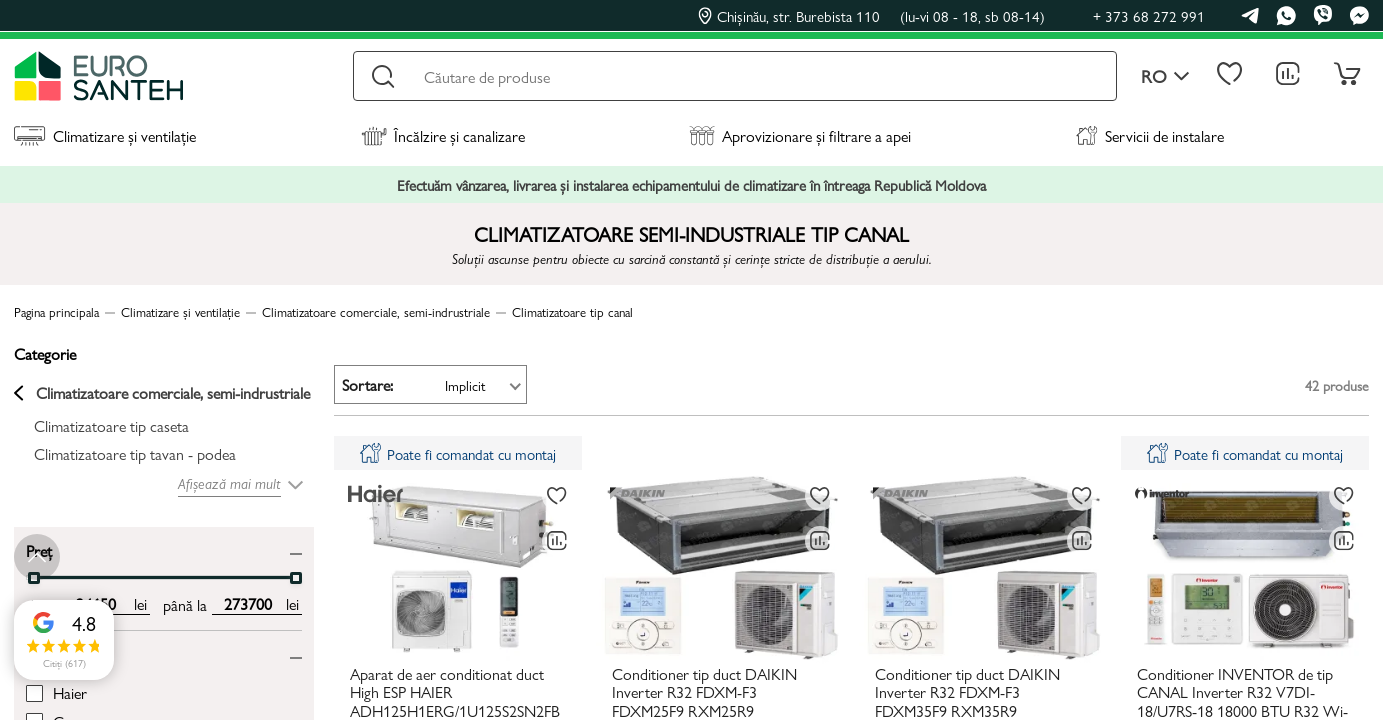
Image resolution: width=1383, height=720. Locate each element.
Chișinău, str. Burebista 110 (871, 16)
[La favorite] (557, 496)
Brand (45, 653)
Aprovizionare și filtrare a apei (800, 135)
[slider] (296, 578)
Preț (39, 549)
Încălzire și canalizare (443, 135)
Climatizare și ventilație (105, 135)
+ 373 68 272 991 (1149, 15)
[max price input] (247, 604)
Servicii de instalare (1150, 135)
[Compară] (557, 541)
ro (1165, 76)
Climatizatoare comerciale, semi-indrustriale (162, 393)
